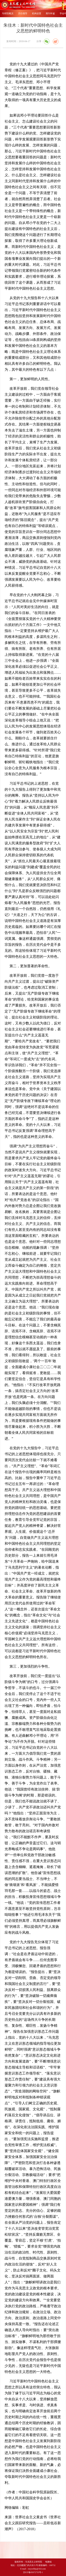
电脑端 (48, 2562)
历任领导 (22, 13)
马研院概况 (7, 13)
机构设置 (36, 13)
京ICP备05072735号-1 (33, 2572)
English (55, 4)
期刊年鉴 (50, 13)
